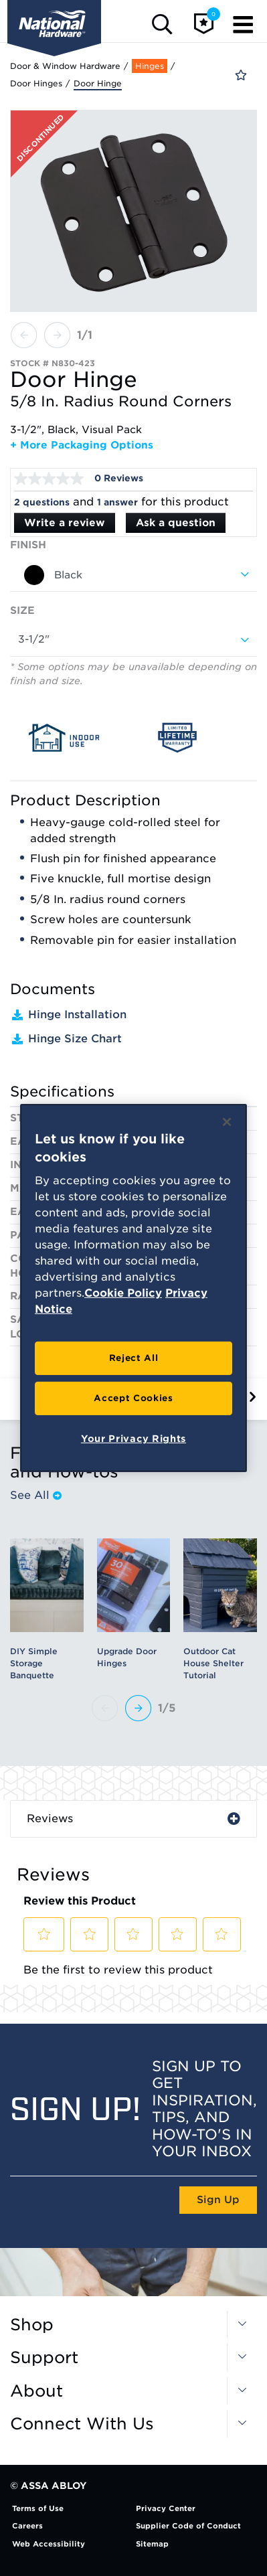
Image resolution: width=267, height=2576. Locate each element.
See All (36, 1495)
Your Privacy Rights (133, 1438)
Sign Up (218, 2200)
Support (44, 2357)
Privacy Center (165, 2508)
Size (22, 611)
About (36, 2391)
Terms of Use (38, 2508)
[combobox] (133, 575)
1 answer (117, 502)
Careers (27, 2525)
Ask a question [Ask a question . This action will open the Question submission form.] (175, 523)
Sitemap (152, 2544)
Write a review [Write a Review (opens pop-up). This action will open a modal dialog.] (64, 523)
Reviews (50, 1818)
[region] (133, 1288)
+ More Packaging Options (81, 445)
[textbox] (133, 575)
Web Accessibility (48, 2544)
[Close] (227, 1122)
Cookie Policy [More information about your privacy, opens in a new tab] (123, 1293)
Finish (28, 545)
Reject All (134, 1358)
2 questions (42, 502)
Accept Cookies (133, 1398)
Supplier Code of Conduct (188, 2525)
